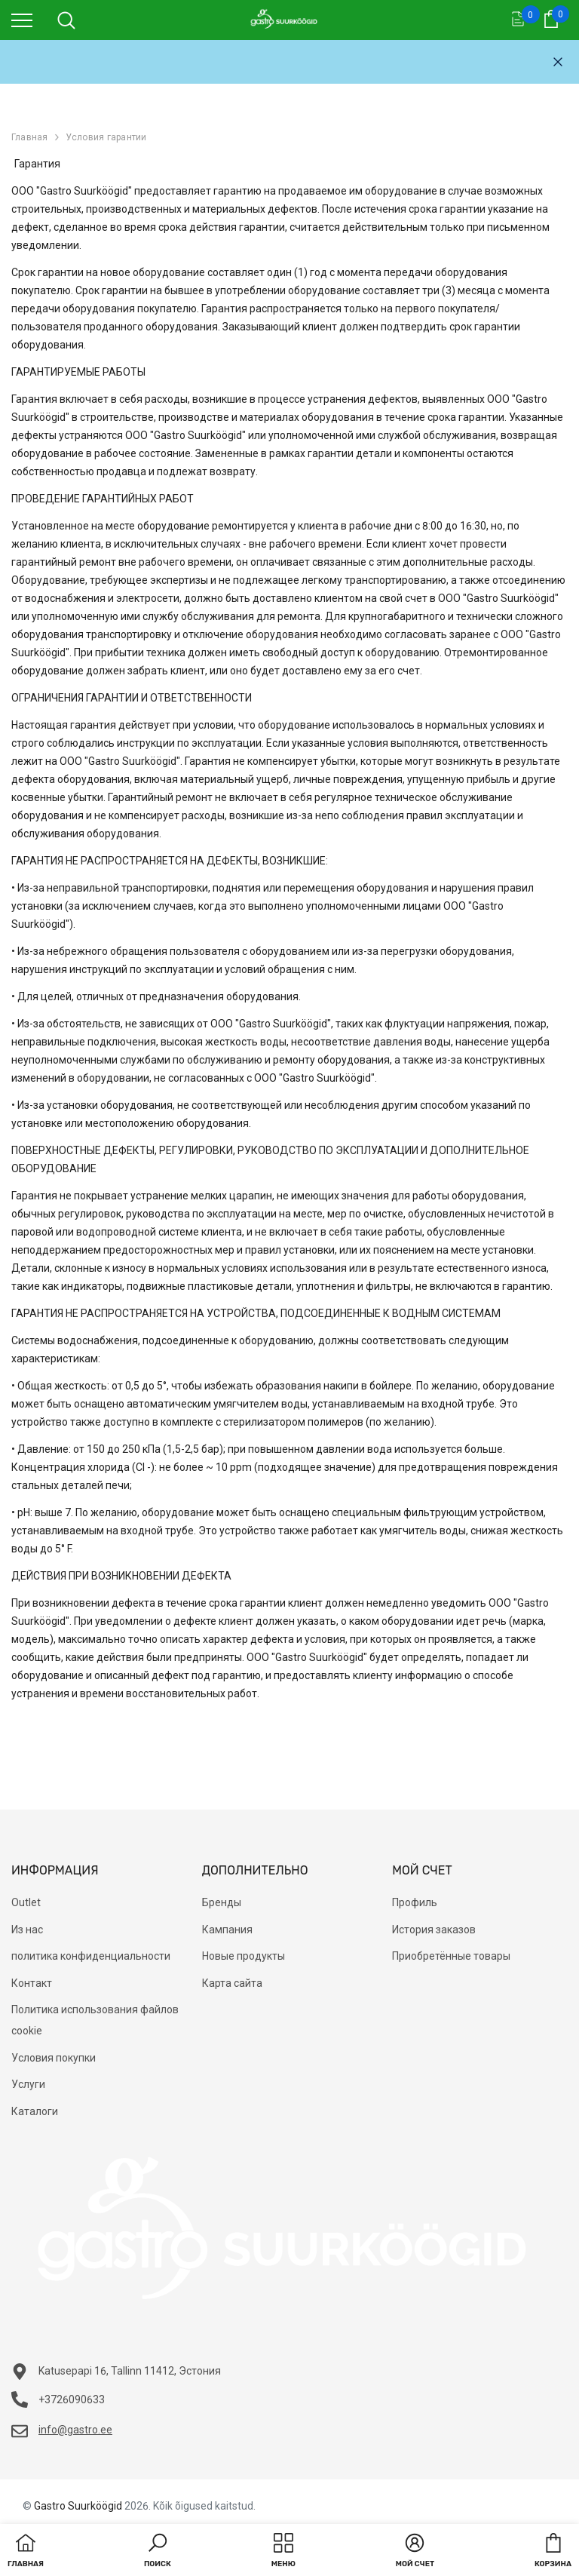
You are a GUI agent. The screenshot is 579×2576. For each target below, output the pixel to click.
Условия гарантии (106, 137)
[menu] (21, 19)
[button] (157, 2551)
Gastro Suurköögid (78, 2506)
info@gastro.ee (75, 2430)
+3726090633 (71, 2399)
